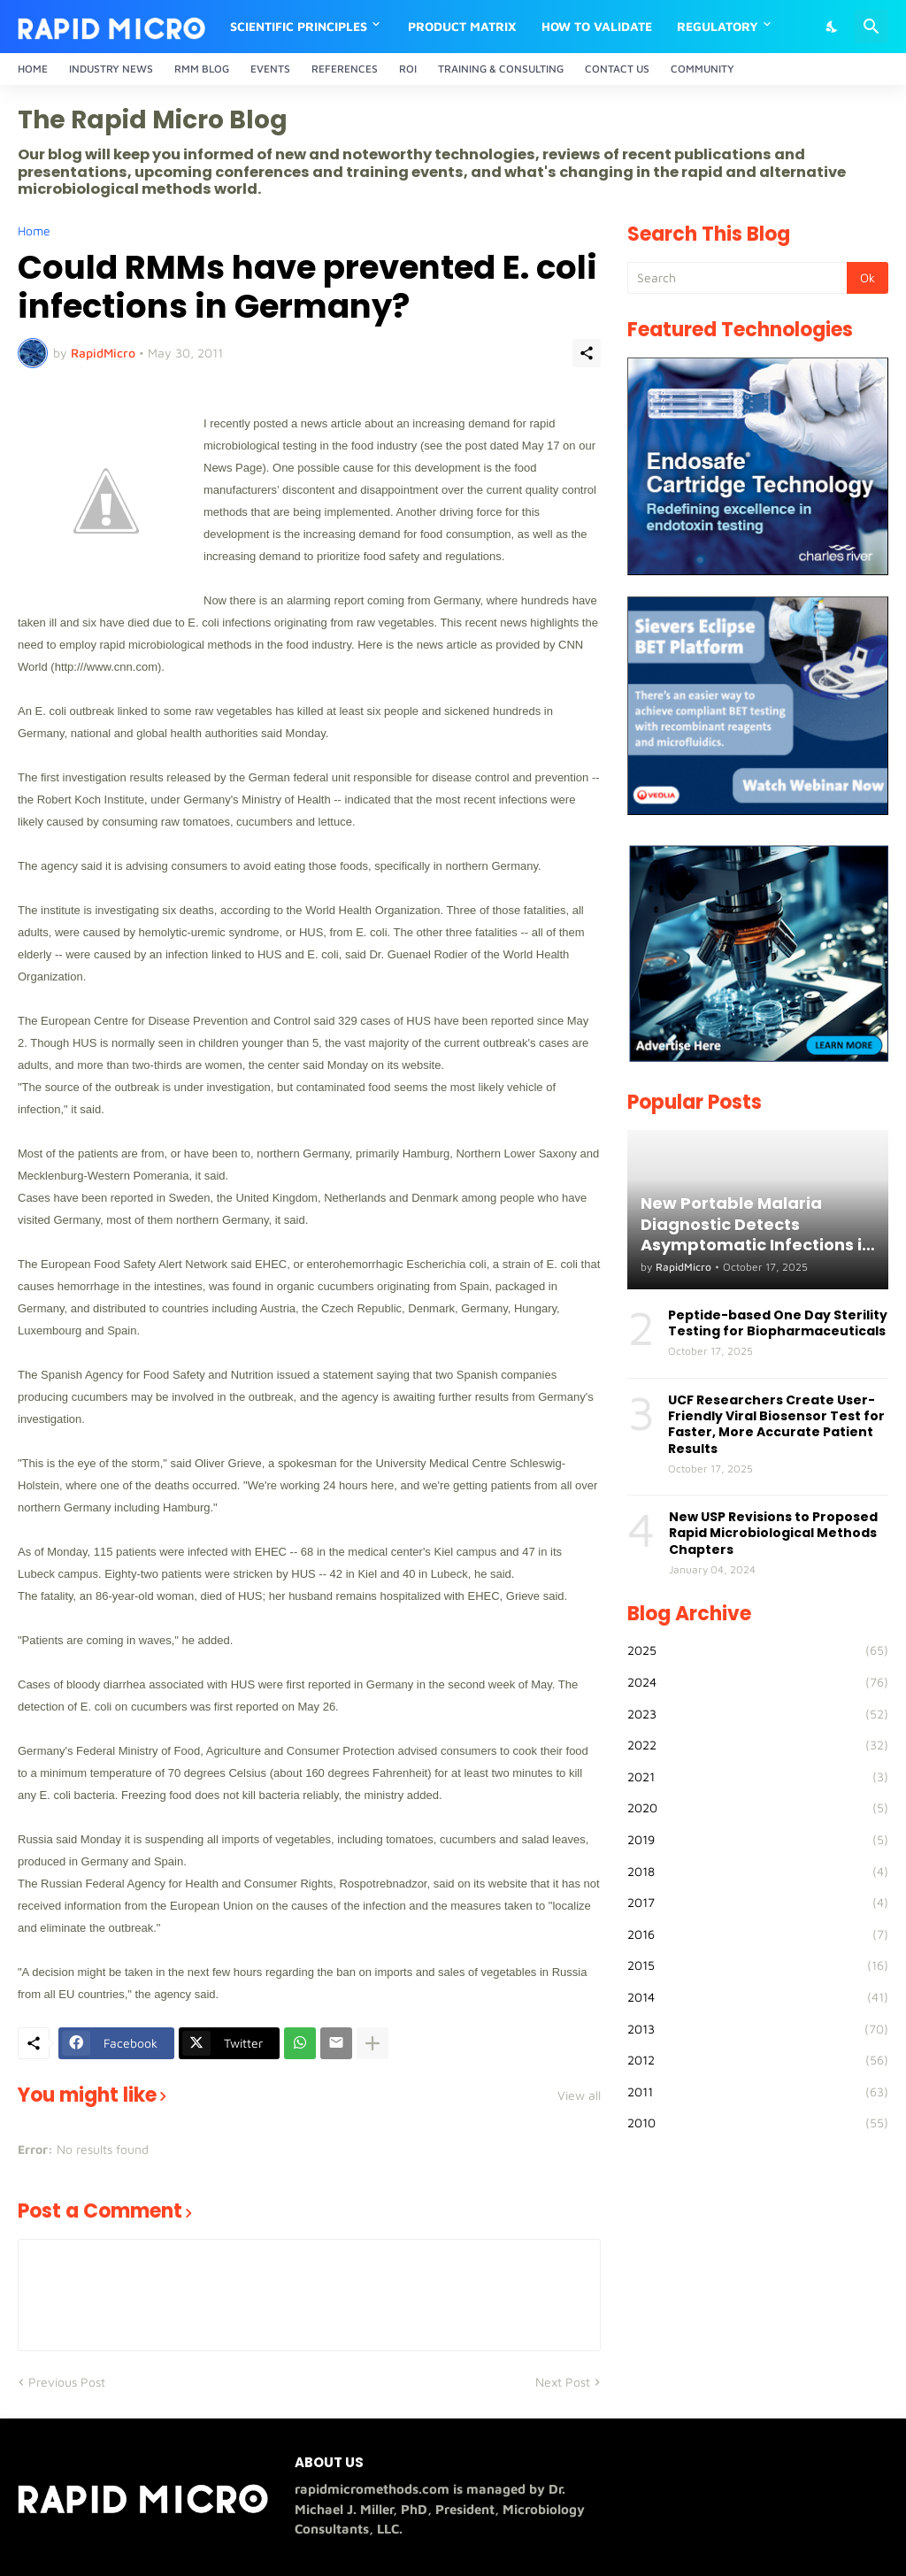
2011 (757, 2092)
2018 (757, 1871)
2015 (757, 1965)
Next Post (562, 2381)
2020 (757, 1808)
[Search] (871, 26)
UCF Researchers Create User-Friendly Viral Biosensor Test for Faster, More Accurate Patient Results (776, 1424)
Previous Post (66, 2381)
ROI (408, 68)
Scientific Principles (298, 26)
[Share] (586, 353)
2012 (757, 2060)
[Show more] (372, 2043)
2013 (757, 2029)
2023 (757, 1714)
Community (702, 68)
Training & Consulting (501, 68)
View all (579, 2095)
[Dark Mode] (833, 27)
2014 (757, 1997)
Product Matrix (462, 26)
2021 (757, 1777)
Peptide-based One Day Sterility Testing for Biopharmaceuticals (777, 1323)
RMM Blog (201, 68)
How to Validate (596, 26)
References (344, 68)
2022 (757, 1745)
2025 (757, 1650)
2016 (757, 1934)
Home (33, 68)
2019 (757, 1840)
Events (270, 68)
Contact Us (617, 68)
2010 (757, 2123)
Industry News (111, 68)
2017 (757, 1902)
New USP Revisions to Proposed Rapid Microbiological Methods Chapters (773, 1533)
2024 (757, 1682)
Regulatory (717, 26)
